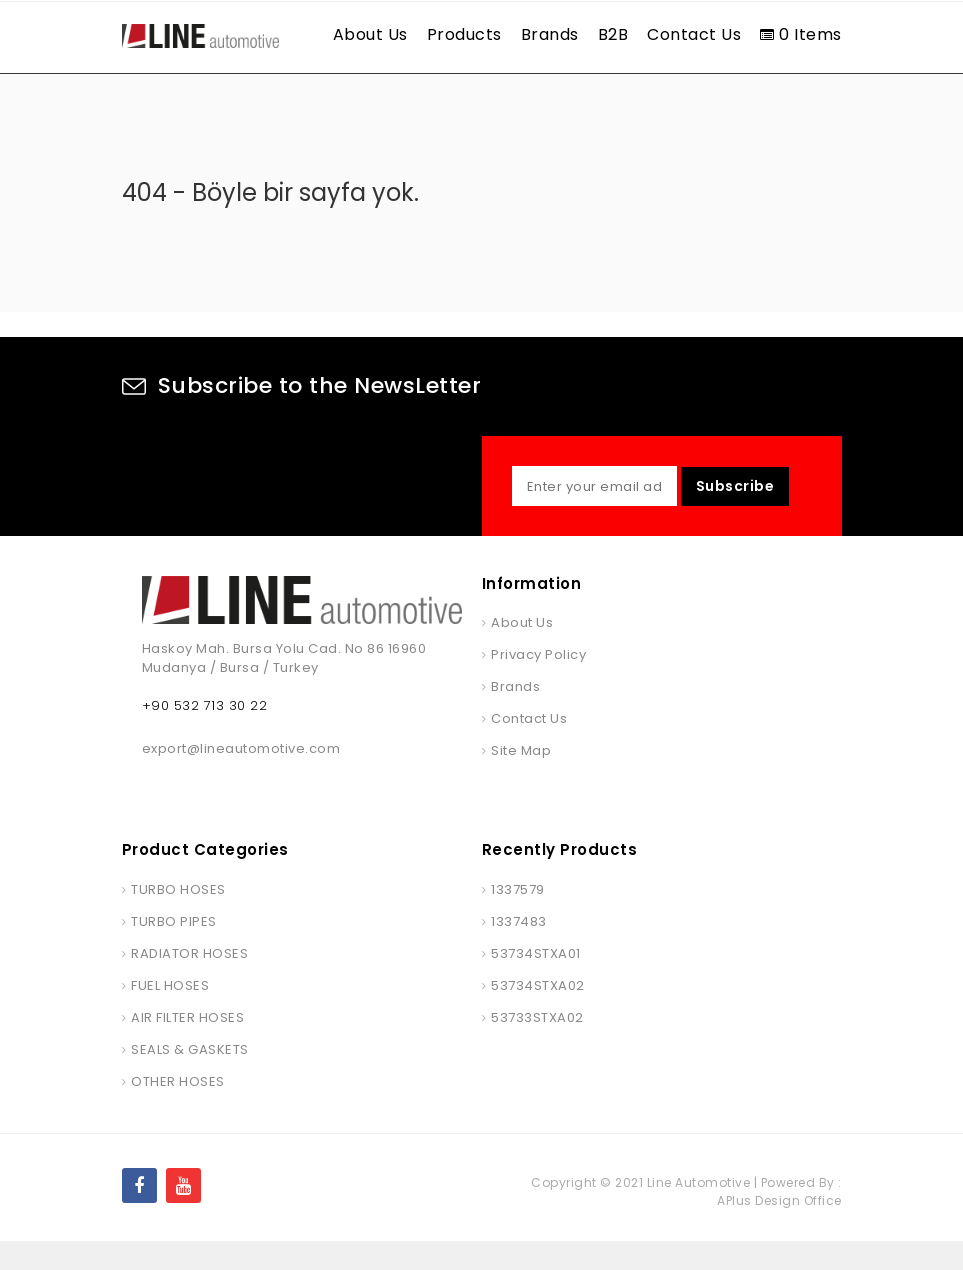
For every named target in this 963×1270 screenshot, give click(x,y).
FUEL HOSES (170, 1014)
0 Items (801, 34)
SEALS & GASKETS (190, 1078)
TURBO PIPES (174, 950)
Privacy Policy (538, 683)
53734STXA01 (536, 982)
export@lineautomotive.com (241, 777)
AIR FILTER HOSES (187, 1046)
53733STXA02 (537, 1046)
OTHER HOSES (178, 1110)
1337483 (519, 950)
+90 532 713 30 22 (205, 734)
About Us (370, 34)
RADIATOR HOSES (189, 982)
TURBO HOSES (178, 918)
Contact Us (694, 34)
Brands (550, 34)
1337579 (518, 918)
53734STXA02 (538, 1014)
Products (464, 34)
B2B (613, 34)
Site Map (521, 779)
